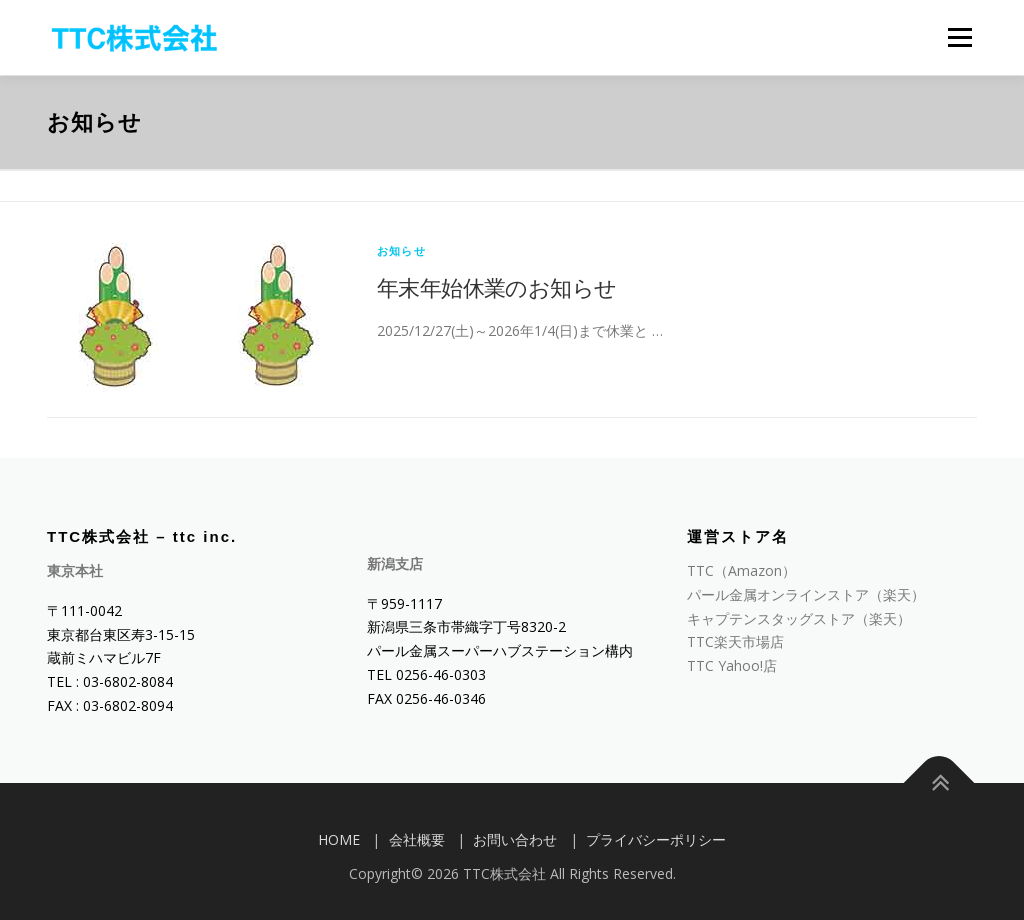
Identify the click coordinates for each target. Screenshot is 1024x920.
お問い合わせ (515, 839)
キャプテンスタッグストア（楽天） (799, 618)
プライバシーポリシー (656, 839)
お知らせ (401, 250)
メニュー (959, 37)
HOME (339, 839)
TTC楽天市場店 (735, 641)
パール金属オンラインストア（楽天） (806, 594)
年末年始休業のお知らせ (496, 287)
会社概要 (417, 839)
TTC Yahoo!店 (732, 665)
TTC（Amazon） (741, 570)
